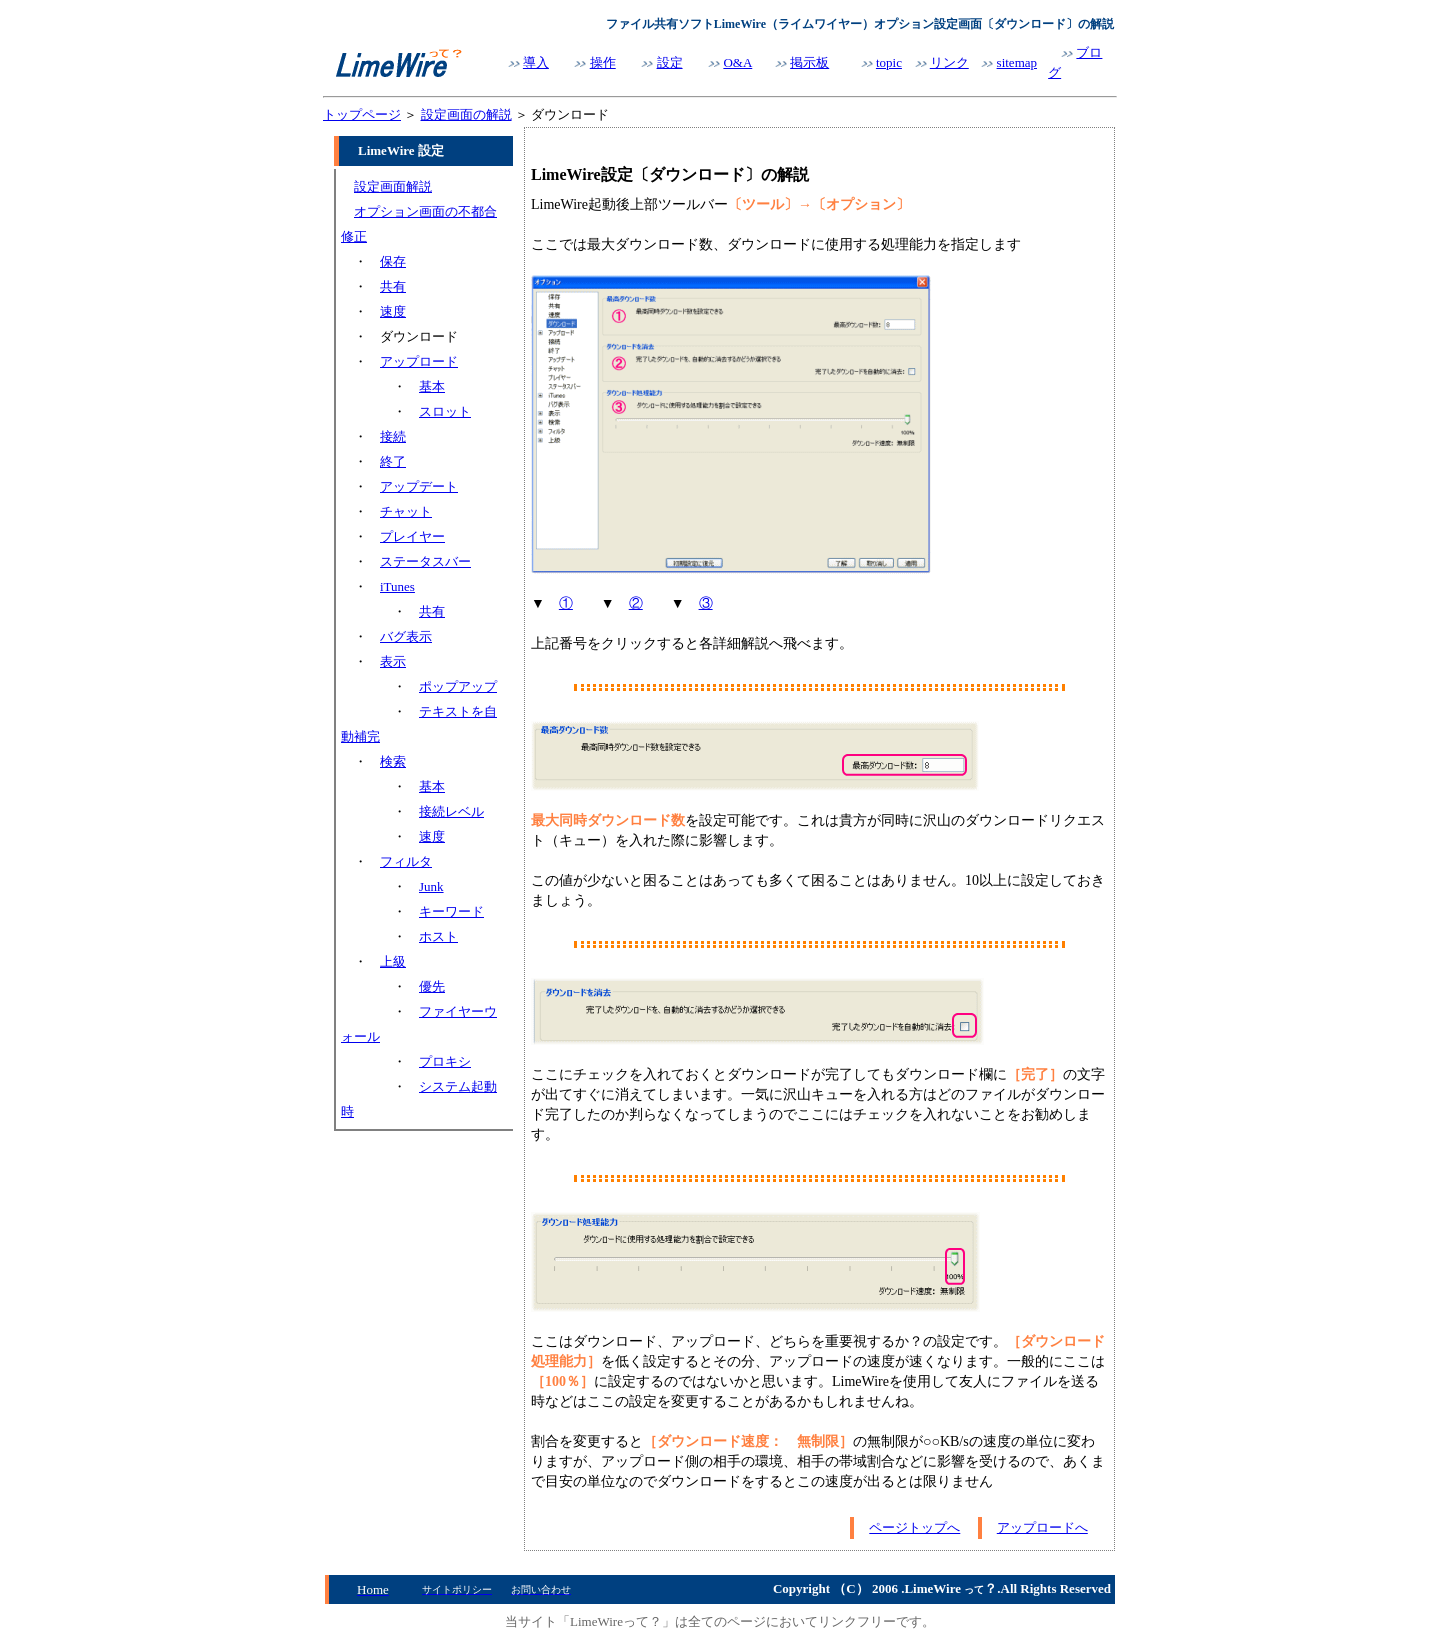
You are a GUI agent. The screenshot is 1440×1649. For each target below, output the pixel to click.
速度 (393, 311)
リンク (949, 62)
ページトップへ (914, 1527)
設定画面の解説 (466, 114)
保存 (393, 261)
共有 (393, 286)
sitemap (1017, 62)
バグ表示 (406, 636)
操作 (603, 62)
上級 (393, 961)
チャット (406, 511)
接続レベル (451, 811)
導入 (536, 62)
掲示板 (809, 62)
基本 (432, 386)
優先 (432, 986)
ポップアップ (458, 686)
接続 (393, 436)
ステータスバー (425, 561)
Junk (431, 886)
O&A (737, 62)
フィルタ (406, 861)
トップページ (362, 114)
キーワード (451, 911)
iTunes (397, 586)
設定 (670, 62)
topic (889, 62)
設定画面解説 (393, 186)
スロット (445, 411)
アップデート (419, 486)
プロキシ (445, 1061)
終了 (393, 461)
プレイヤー (412, 536)
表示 (393, 661)
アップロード (419, 361)
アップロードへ (1042, 1527)
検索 (393, 761)
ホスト (438, 936)
